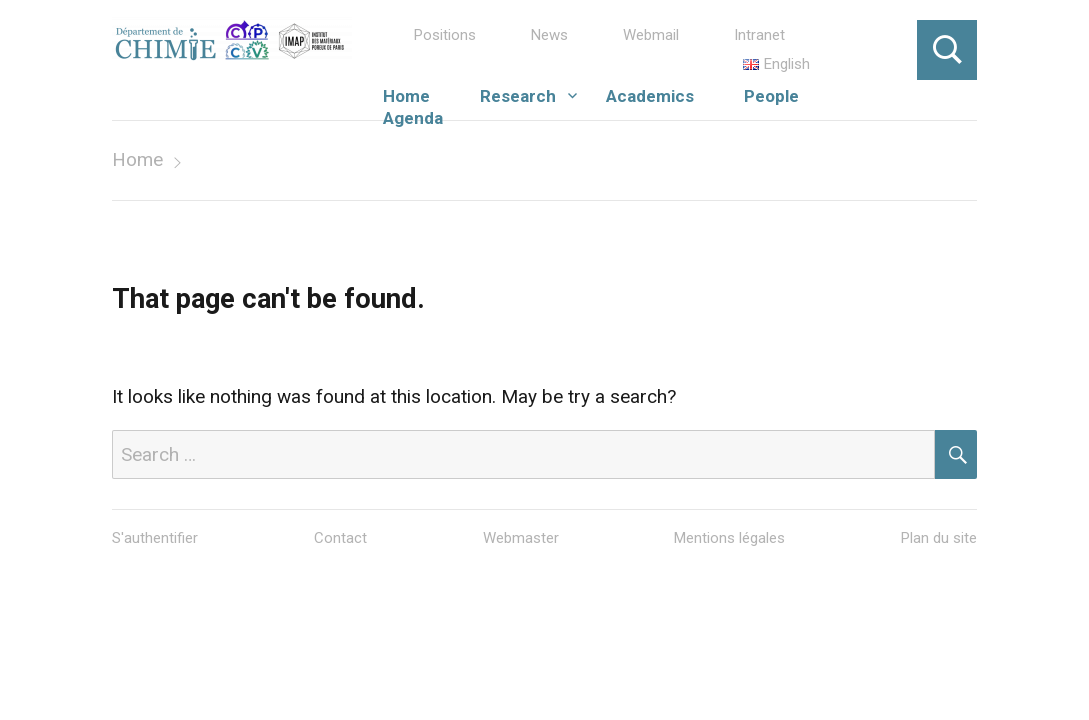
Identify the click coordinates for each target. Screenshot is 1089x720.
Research (518, 96)
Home (406, 96)
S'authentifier (155, 538)
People (771, 96)
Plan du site (939, 538)
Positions (445, 35)
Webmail (651, 35)
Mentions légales (729, 538)
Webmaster (521, 538)
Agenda (413, 118)
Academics (650, 96)
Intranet (759, 35)
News (549, 35)
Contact (340, 538)
